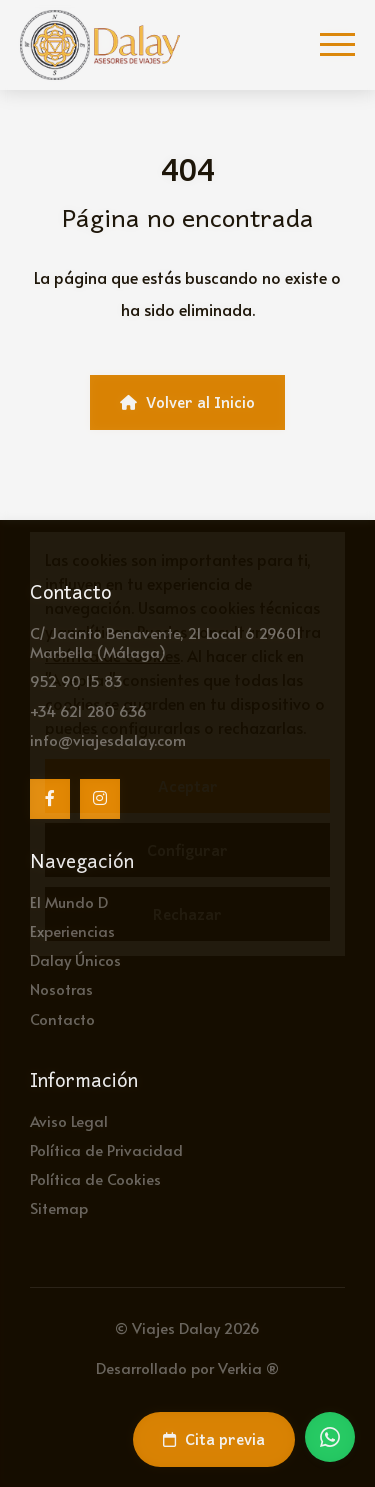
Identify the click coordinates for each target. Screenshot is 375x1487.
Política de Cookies (95, 1178)
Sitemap (59, 1207)
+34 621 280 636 (88, 710)
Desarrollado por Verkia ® (187, 1367)
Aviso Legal (69, 1120)
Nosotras (61, 988)
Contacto (62, 1018)
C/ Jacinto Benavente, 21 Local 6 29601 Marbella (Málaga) (166, 642)
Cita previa (214, 1439)
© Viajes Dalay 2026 (187, 1327)
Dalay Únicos (75, 959)
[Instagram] (100, 799)
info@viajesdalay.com (108, 739)
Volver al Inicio (187, 402)
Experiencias (72, 930)
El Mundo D (69, 901)
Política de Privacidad (106, 1149)
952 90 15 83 (76, 680)
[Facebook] (50, 799)
